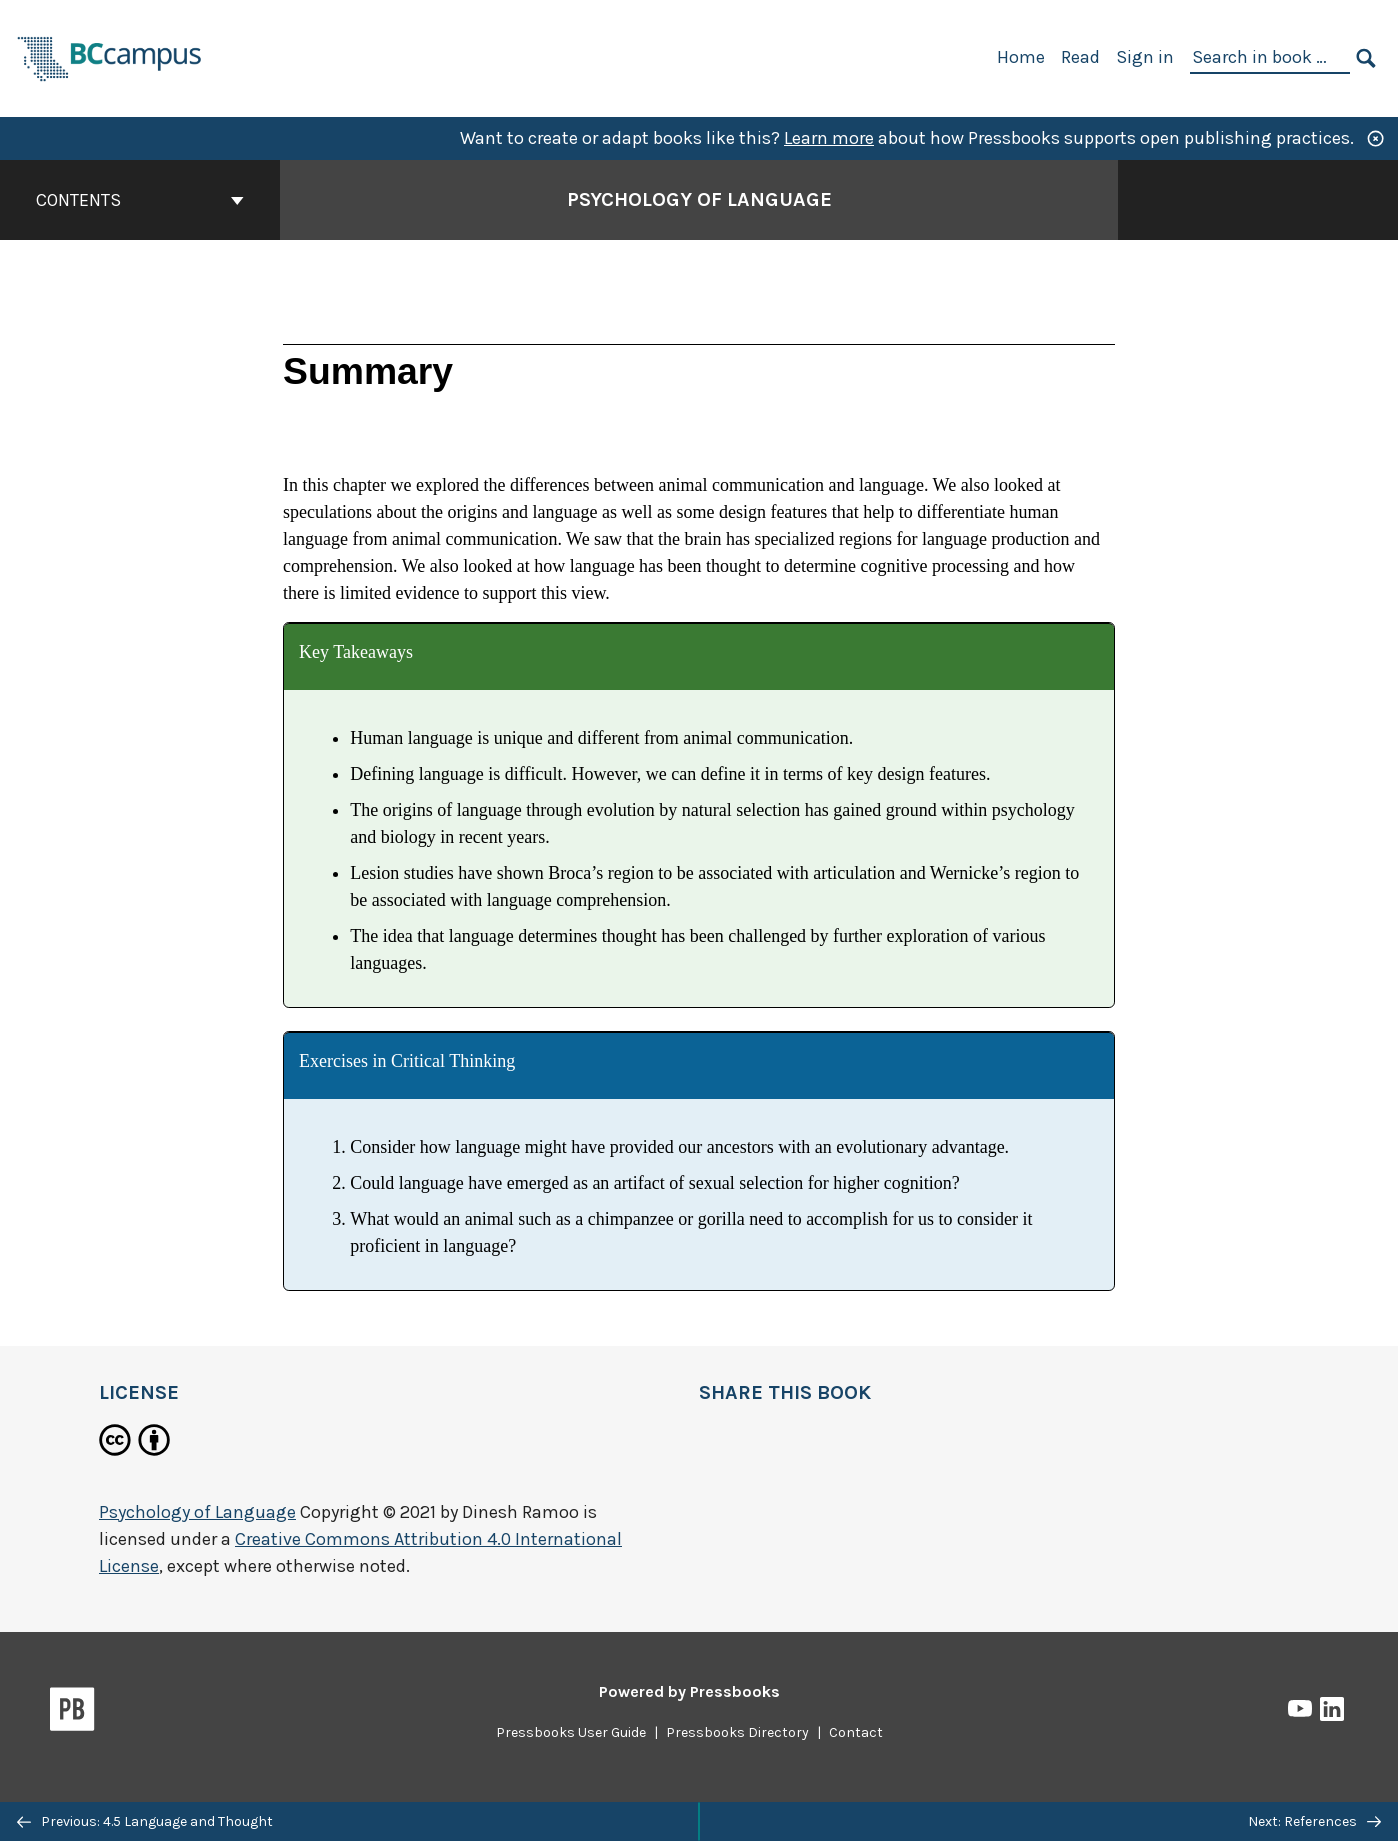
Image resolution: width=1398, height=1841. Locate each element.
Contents (140, 200)
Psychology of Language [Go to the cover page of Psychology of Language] (699, 199)
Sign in (1145, 57)
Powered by (689, 1691)
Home (1021, 57)
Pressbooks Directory (737, 1732)
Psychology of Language (197, 1512)
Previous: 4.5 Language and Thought (145, 1821)
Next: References (1314, 1821)
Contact (856, 1732)
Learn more (829, 138)
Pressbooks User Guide (571, 1732)
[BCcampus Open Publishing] (110, 56)
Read (1080, 57)
